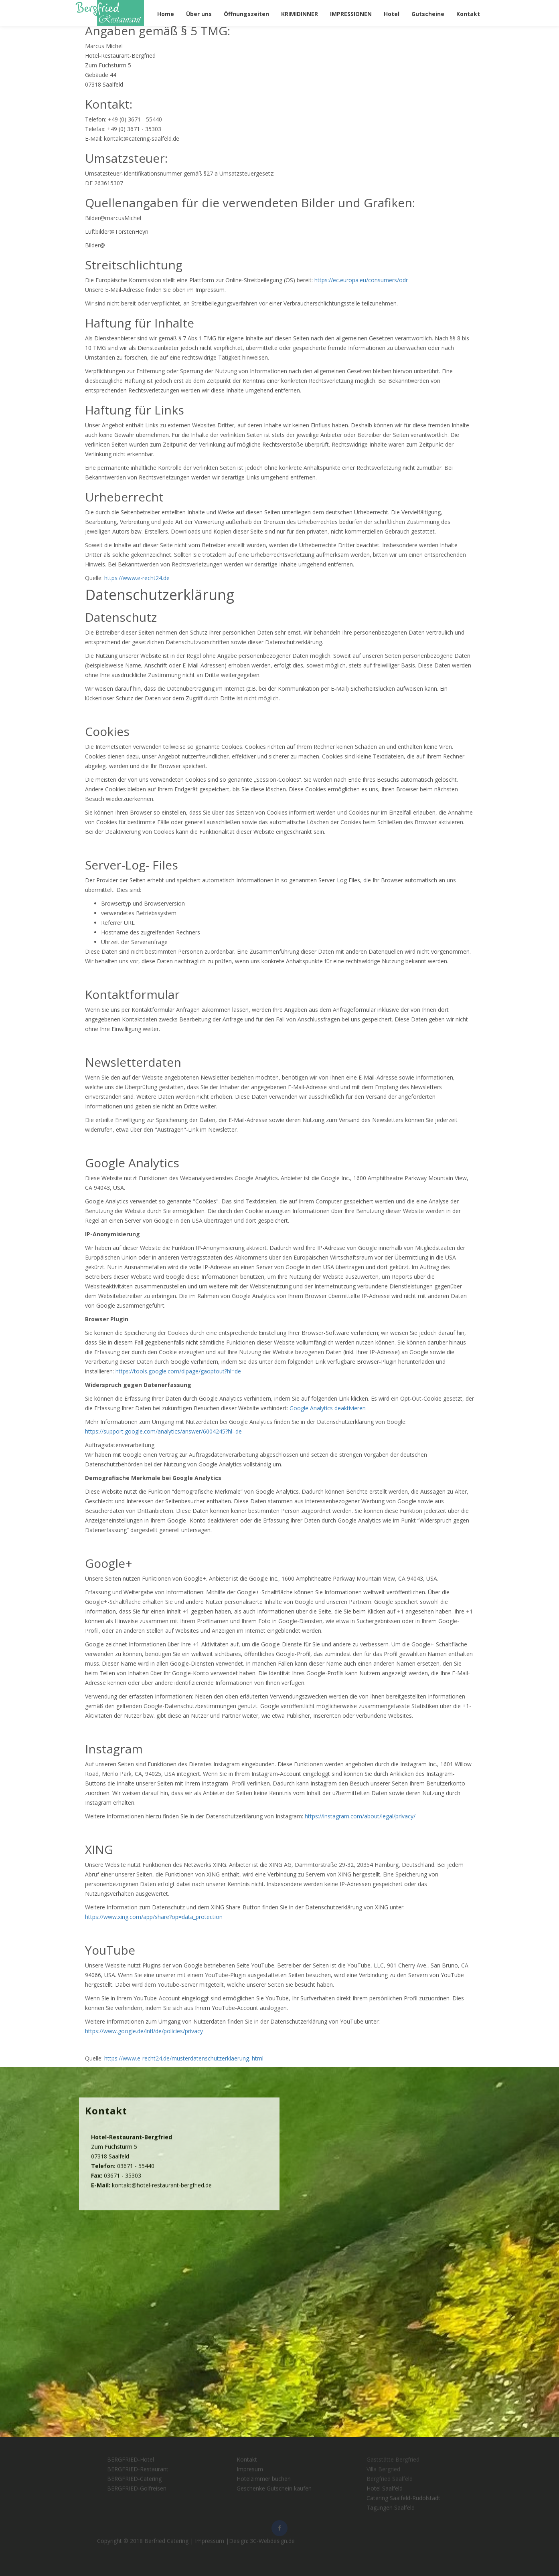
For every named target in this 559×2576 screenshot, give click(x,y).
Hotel (391, 14)
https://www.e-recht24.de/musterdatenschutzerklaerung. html (183, 2058)
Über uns (199, 14)
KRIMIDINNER (299, 14)
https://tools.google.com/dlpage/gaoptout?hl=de (178, 1371)
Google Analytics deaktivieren (328, 1408)
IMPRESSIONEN (351, 14)
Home (165, 14)
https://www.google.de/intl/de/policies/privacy (144, 2031)
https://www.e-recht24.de (137, 578)
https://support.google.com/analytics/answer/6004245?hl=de (163, 1431)
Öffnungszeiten (246, 14)
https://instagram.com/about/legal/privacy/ (360, 1816)
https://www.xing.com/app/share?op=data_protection (154, 1917)
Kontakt (468, 14)
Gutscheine (427, 14)
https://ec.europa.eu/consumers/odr (361, 280)
